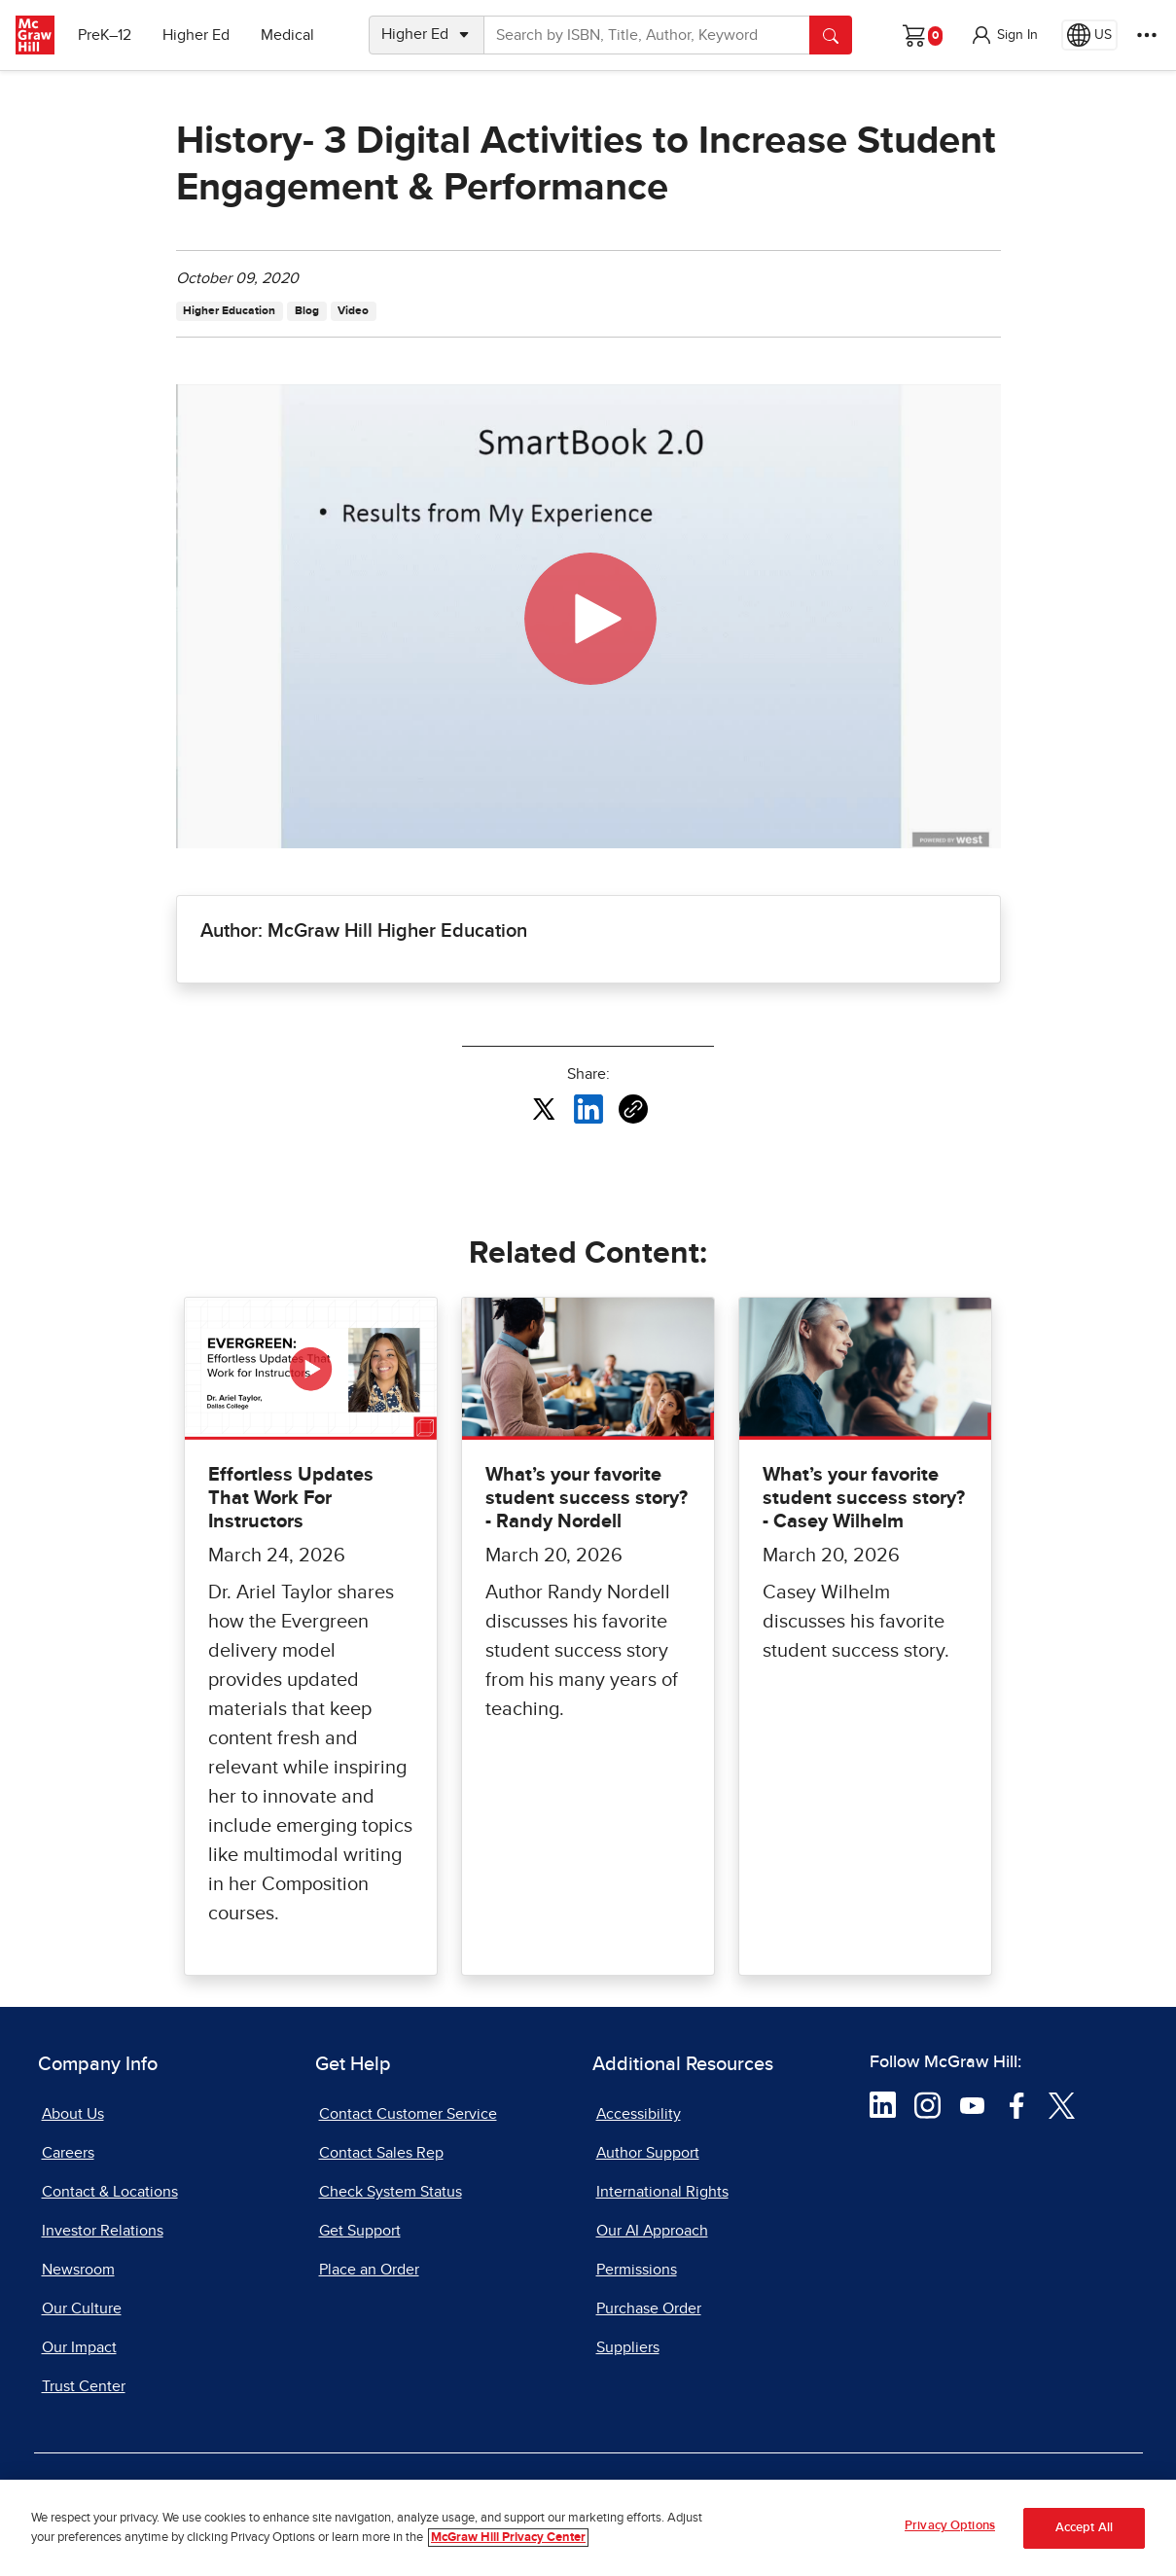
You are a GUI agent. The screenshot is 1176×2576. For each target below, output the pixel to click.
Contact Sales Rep (381, 2153)
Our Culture (82, 2308)
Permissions (636, 2269)
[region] (588, 2528)
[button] (1004, 35)
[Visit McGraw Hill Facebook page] (1017, 2104)
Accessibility (638, 2114)
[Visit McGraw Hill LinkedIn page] (883, 2104)
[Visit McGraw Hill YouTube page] (972, 2104)
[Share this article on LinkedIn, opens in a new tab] (588, 1108)
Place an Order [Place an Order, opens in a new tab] (369, 2269)
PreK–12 (104, 35)
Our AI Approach (652, 2230)
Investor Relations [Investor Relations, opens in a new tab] (102, 2230)
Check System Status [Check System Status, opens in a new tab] (390, 2192)
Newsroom (78, 2269)
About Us (73, 2114)
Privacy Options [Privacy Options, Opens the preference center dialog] (950, 2526)
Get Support (360, 2230)
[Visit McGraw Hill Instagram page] (927, 2104)
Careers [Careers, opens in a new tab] (68, 2153)
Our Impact (79, 2347)
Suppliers (627, 2347)
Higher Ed (196, 35)
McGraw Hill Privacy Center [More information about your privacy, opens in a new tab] (508, 2537)
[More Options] (1146, 35)
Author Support (647, 2153)
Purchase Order (648, 2308)
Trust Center (83, 2386)
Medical (287, 35)
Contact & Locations (110, 2192)
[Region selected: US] (1089, 35)
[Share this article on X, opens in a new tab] (543, 1108)
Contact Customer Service (408, 2114)
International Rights (662, 2192)
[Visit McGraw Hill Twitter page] (1062, 2104)
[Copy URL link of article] (633, 1109)
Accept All (1084, 2528)
